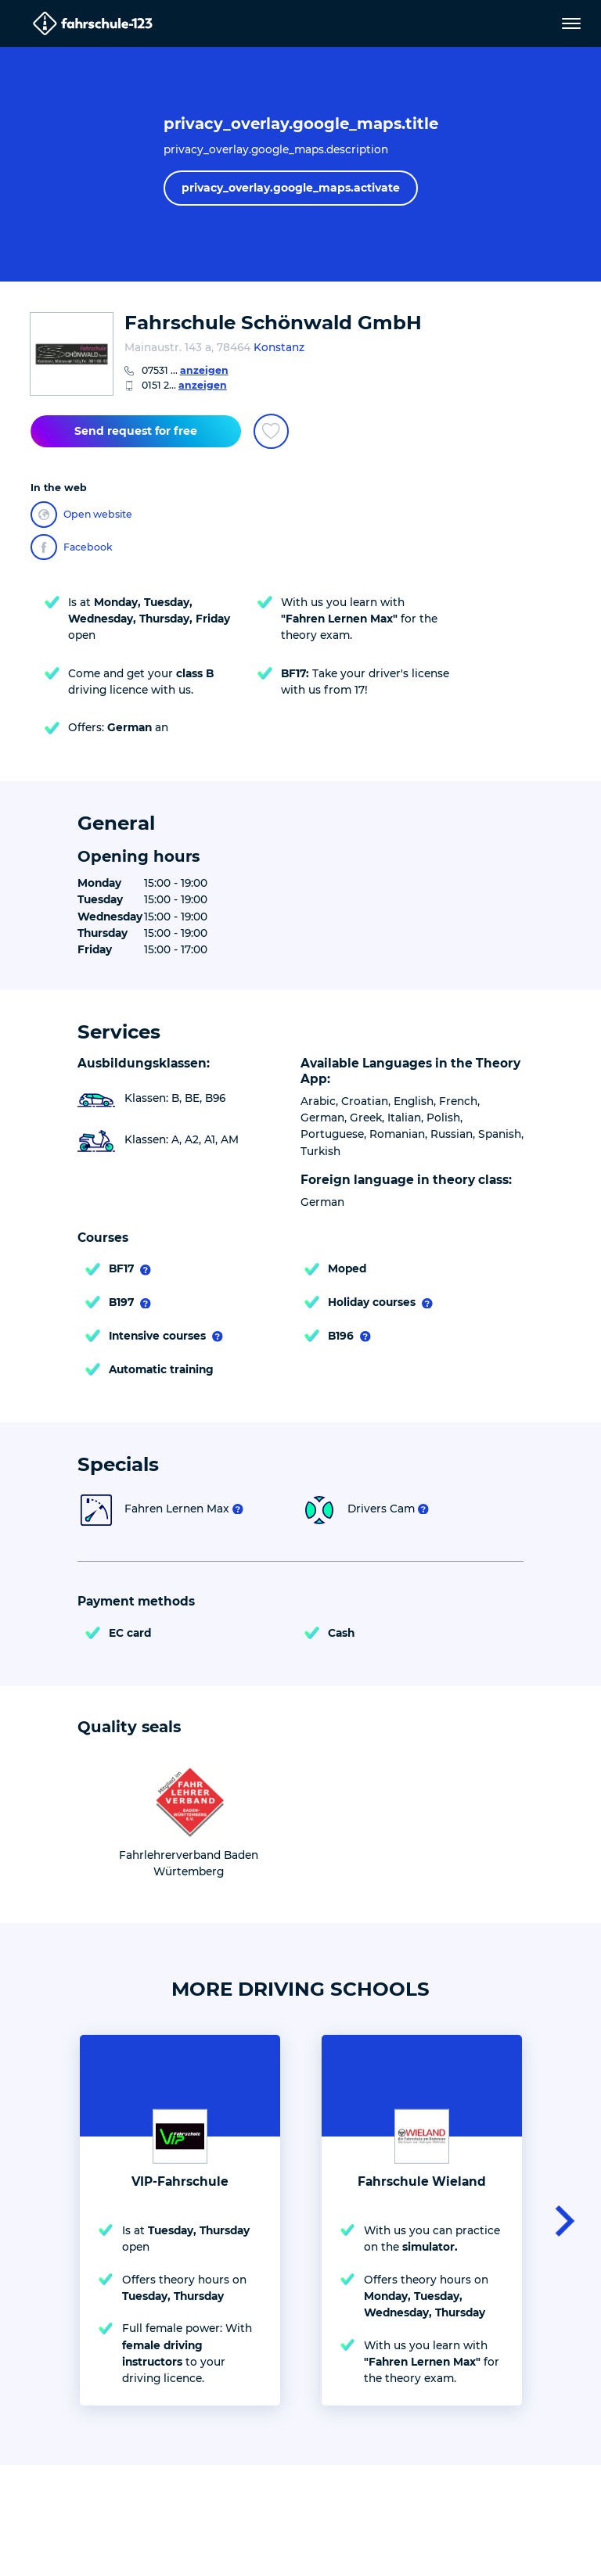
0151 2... (184, 385)
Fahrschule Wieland (422, 2181)
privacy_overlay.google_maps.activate (291, 188)
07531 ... (185, 370)
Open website (81, 514)
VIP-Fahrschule (180, 2181)
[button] (559, 2220)
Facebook (72, 547)
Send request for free (135, 431)
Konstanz (279, 347)
